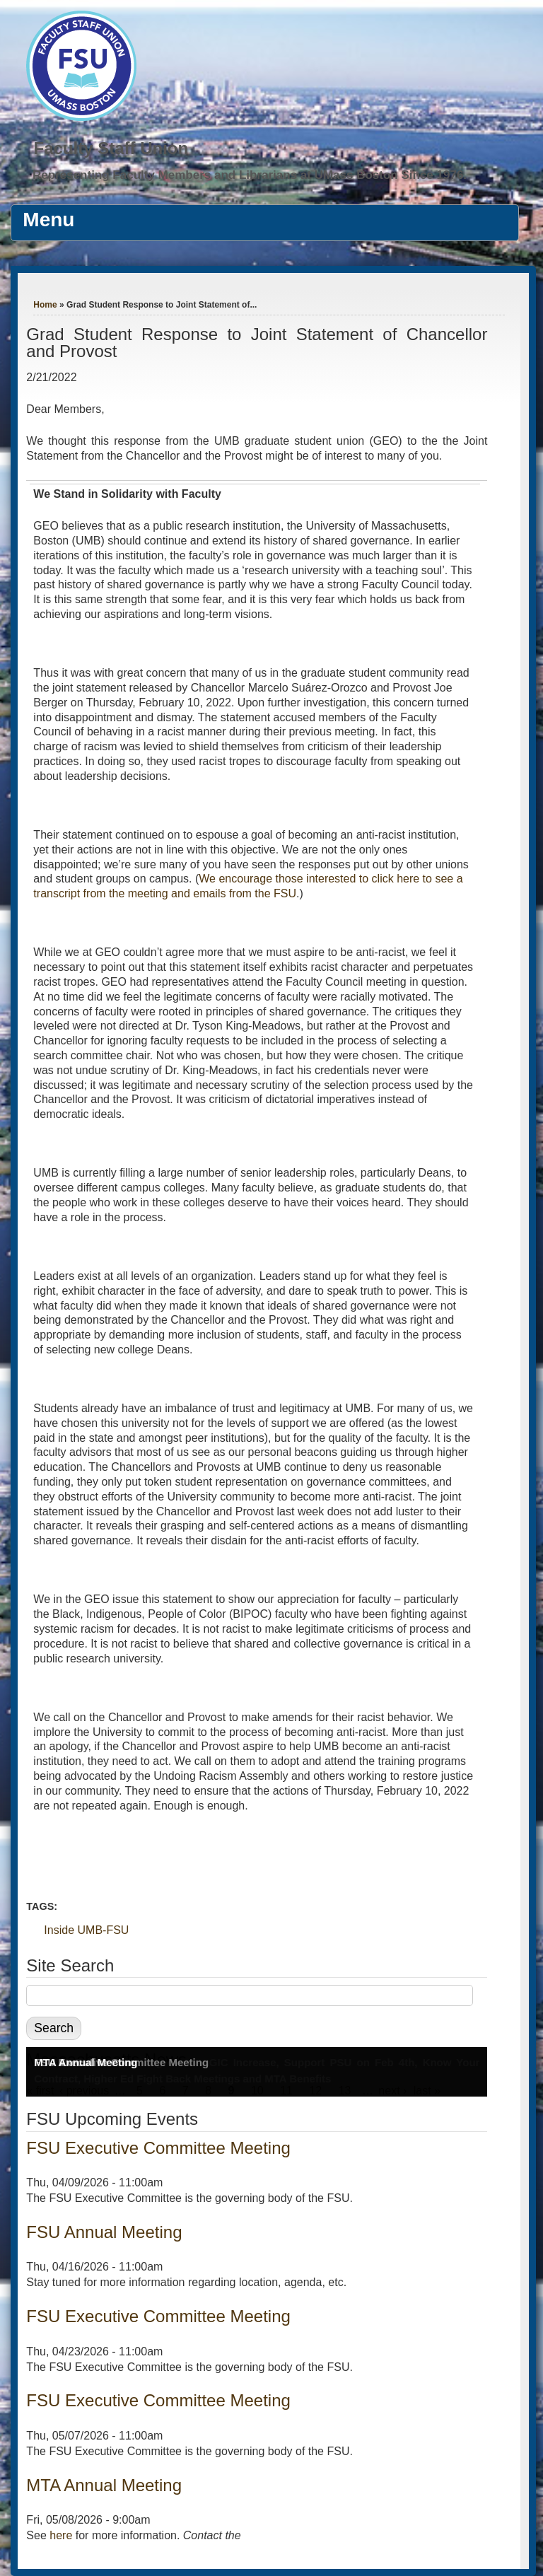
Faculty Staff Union (110, 148)
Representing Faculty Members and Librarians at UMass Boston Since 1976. (250, 175)
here (60, 2535)
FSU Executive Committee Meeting (158, 2147)
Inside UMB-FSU (86, 1930)
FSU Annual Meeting (104, 2232)
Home (45, 305)
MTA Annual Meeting (85, 2062)
